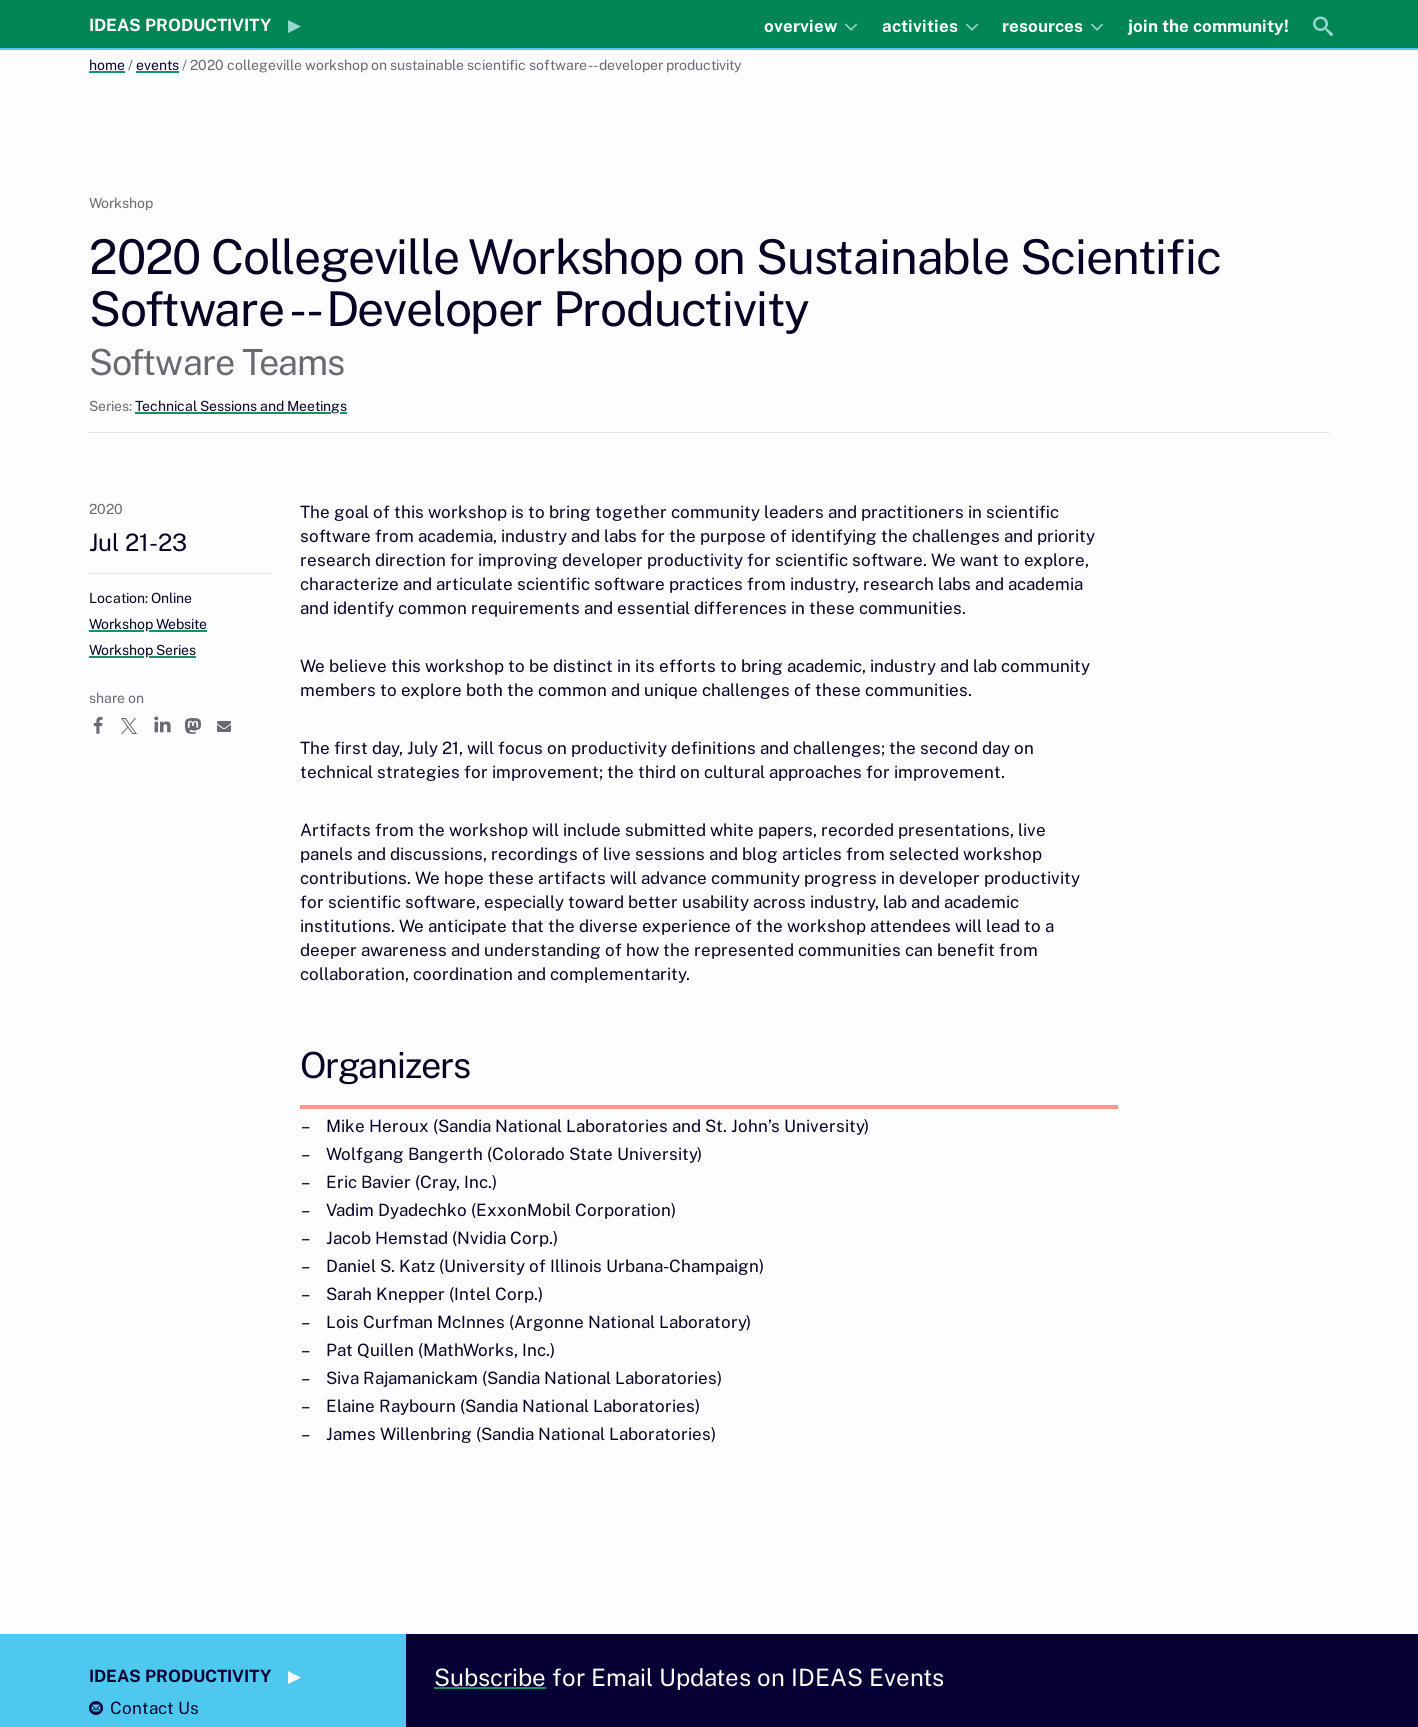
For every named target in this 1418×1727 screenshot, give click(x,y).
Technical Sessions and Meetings (241, 406)
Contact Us (154, 1708)
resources (1044, 26)
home (107, 65)
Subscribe (490, 1677)
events (157, 65)
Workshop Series (142, 650)
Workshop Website (148, 624)
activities (922, 26)
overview (802, 26)
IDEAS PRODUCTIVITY (180, 25)
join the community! (1208, 26)
